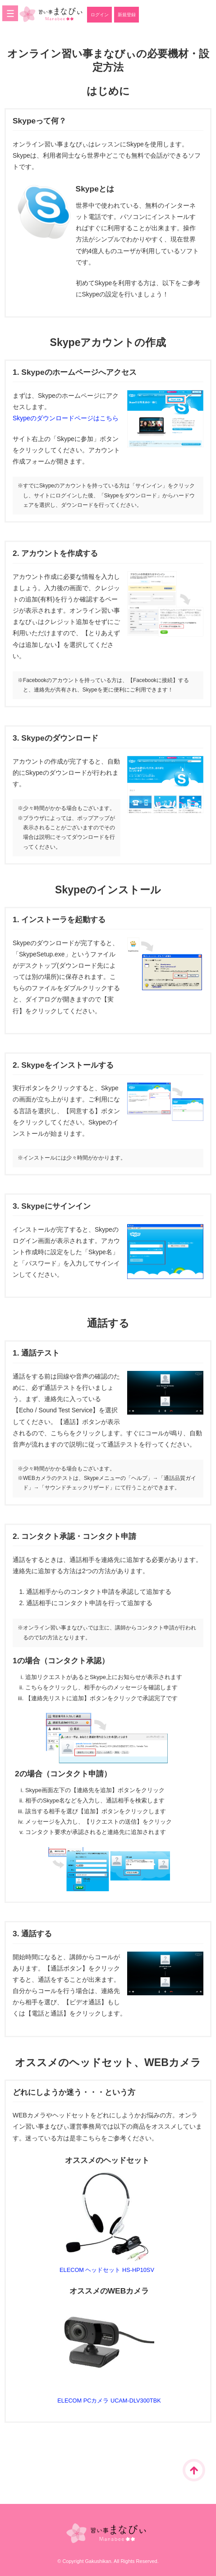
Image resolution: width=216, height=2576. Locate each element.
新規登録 (127, 14)
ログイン (100, 14)
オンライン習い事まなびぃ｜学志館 (51, 14)
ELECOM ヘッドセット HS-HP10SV (107, 2270)
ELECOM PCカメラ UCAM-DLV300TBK (109, 2400)
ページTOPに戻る (194, 2470)
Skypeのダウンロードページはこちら (66, 418)
